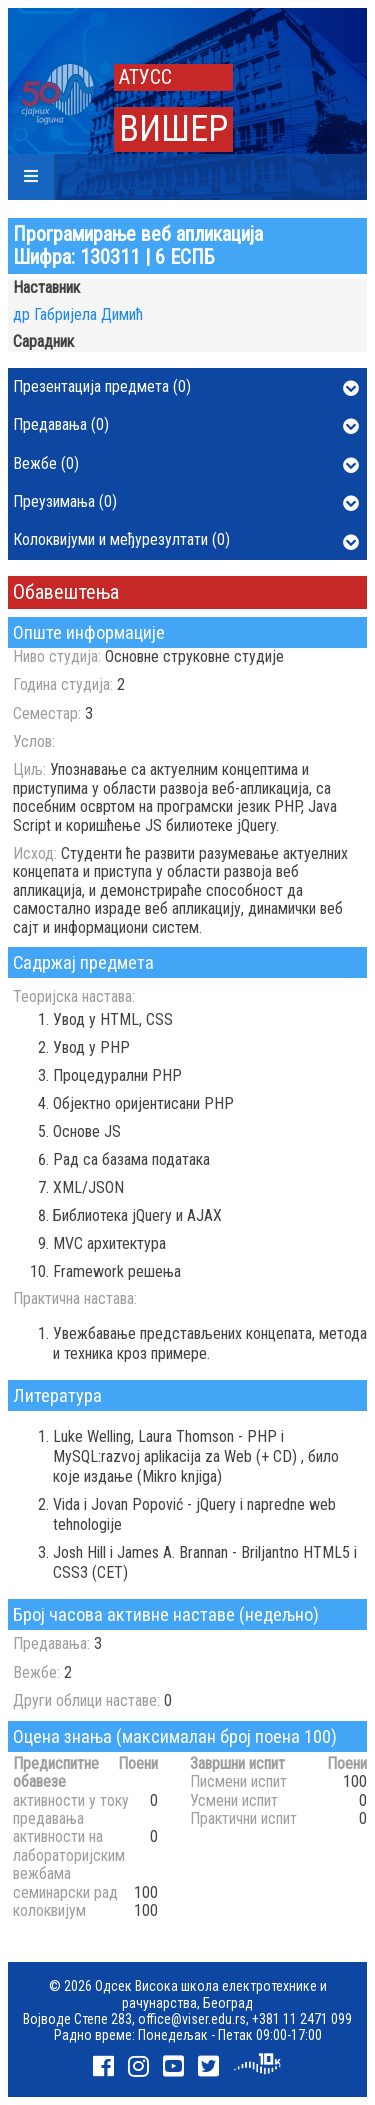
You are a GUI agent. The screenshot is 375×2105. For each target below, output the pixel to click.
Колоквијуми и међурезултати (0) (186, 541)
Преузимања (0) (186, 503)
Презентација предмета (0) (186, 388)
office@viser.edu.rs (192, 2019)
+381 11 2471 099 (302, 2019)
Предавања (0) (186, 426)
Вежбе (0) (186, 465)
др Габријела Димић (78, 314)
